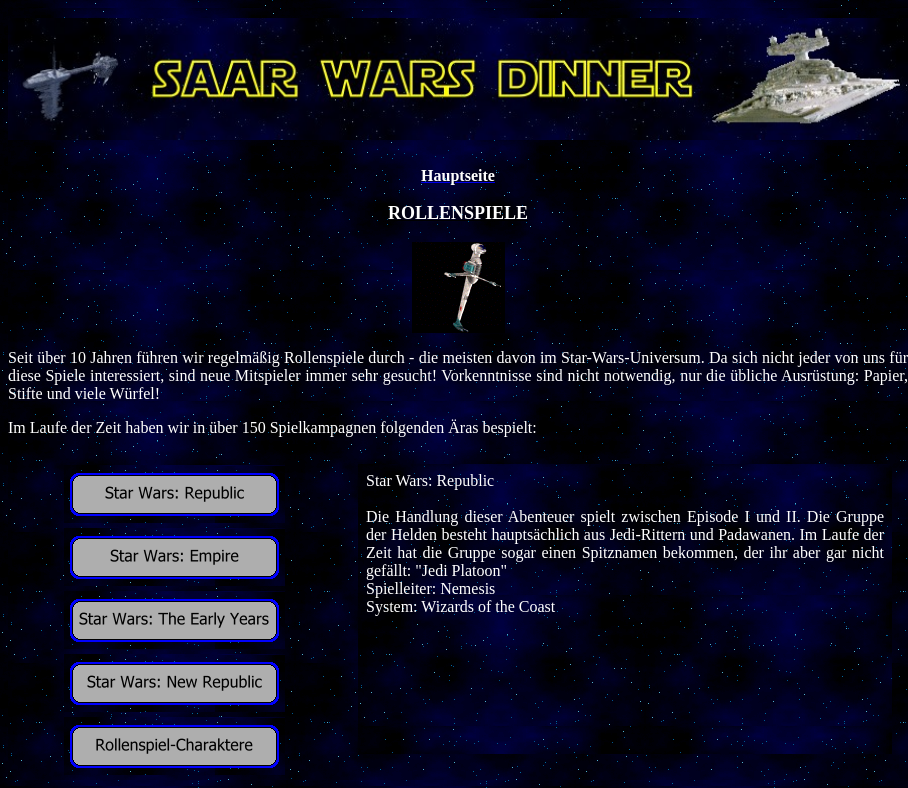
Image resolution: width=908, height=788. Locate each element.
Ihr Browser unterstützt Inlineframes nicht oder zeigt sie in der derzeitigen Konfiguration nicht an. (625, 609)
